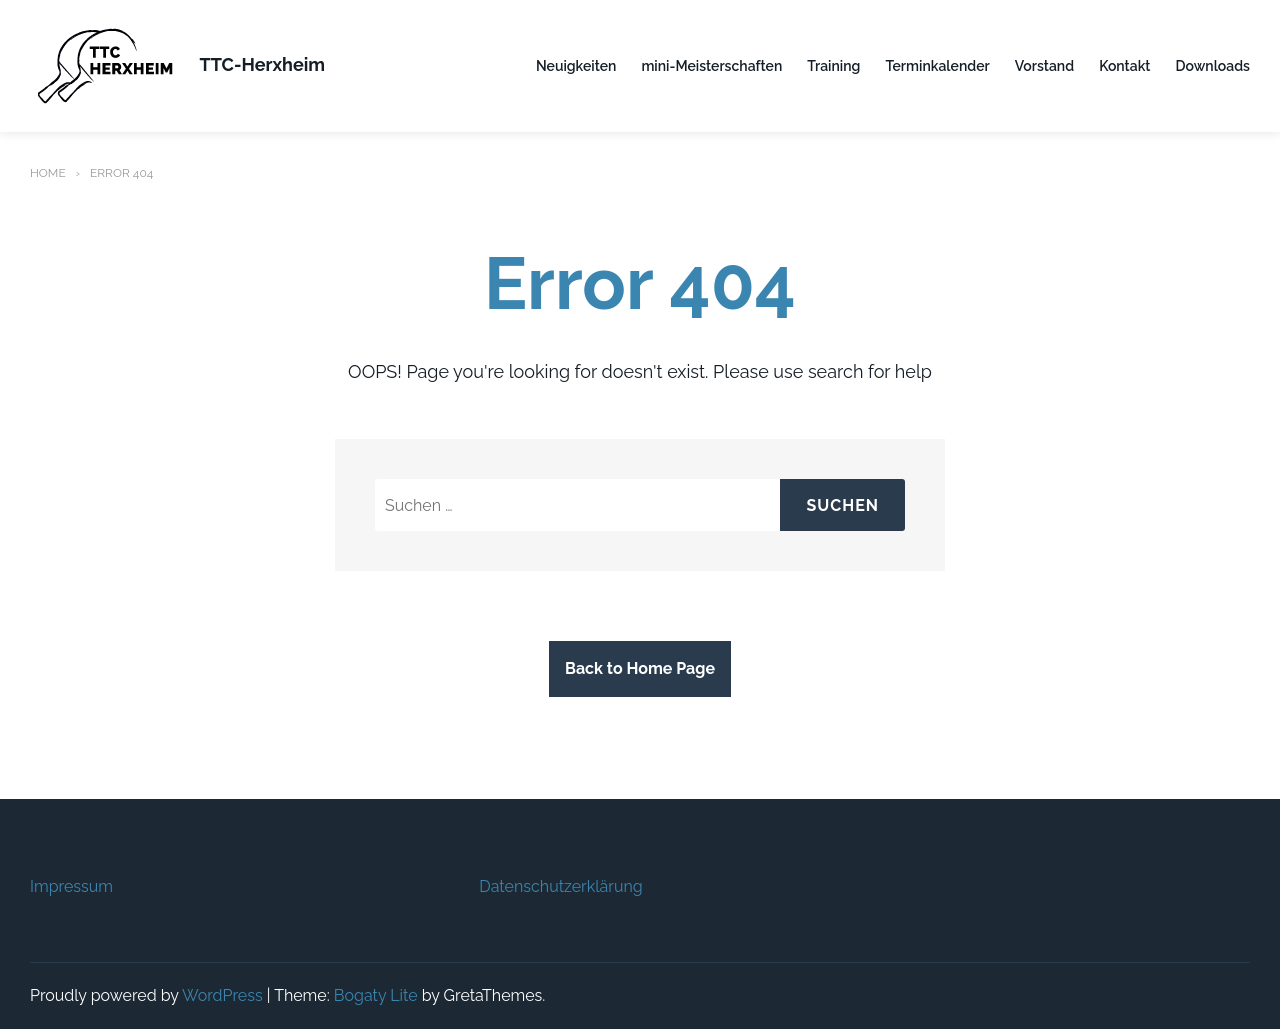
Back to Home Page (640, 668)
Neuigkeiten (576, 66)
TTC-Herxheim (262, 64)
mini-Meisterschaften (711, 66)
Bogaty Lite (376, 995)
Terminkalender (937, 66)
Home (48, 173)
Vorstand (1044, 66)
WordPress (222, 995)
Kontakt (1124, 66)
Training (833, 66)
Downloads (1212, 66)
